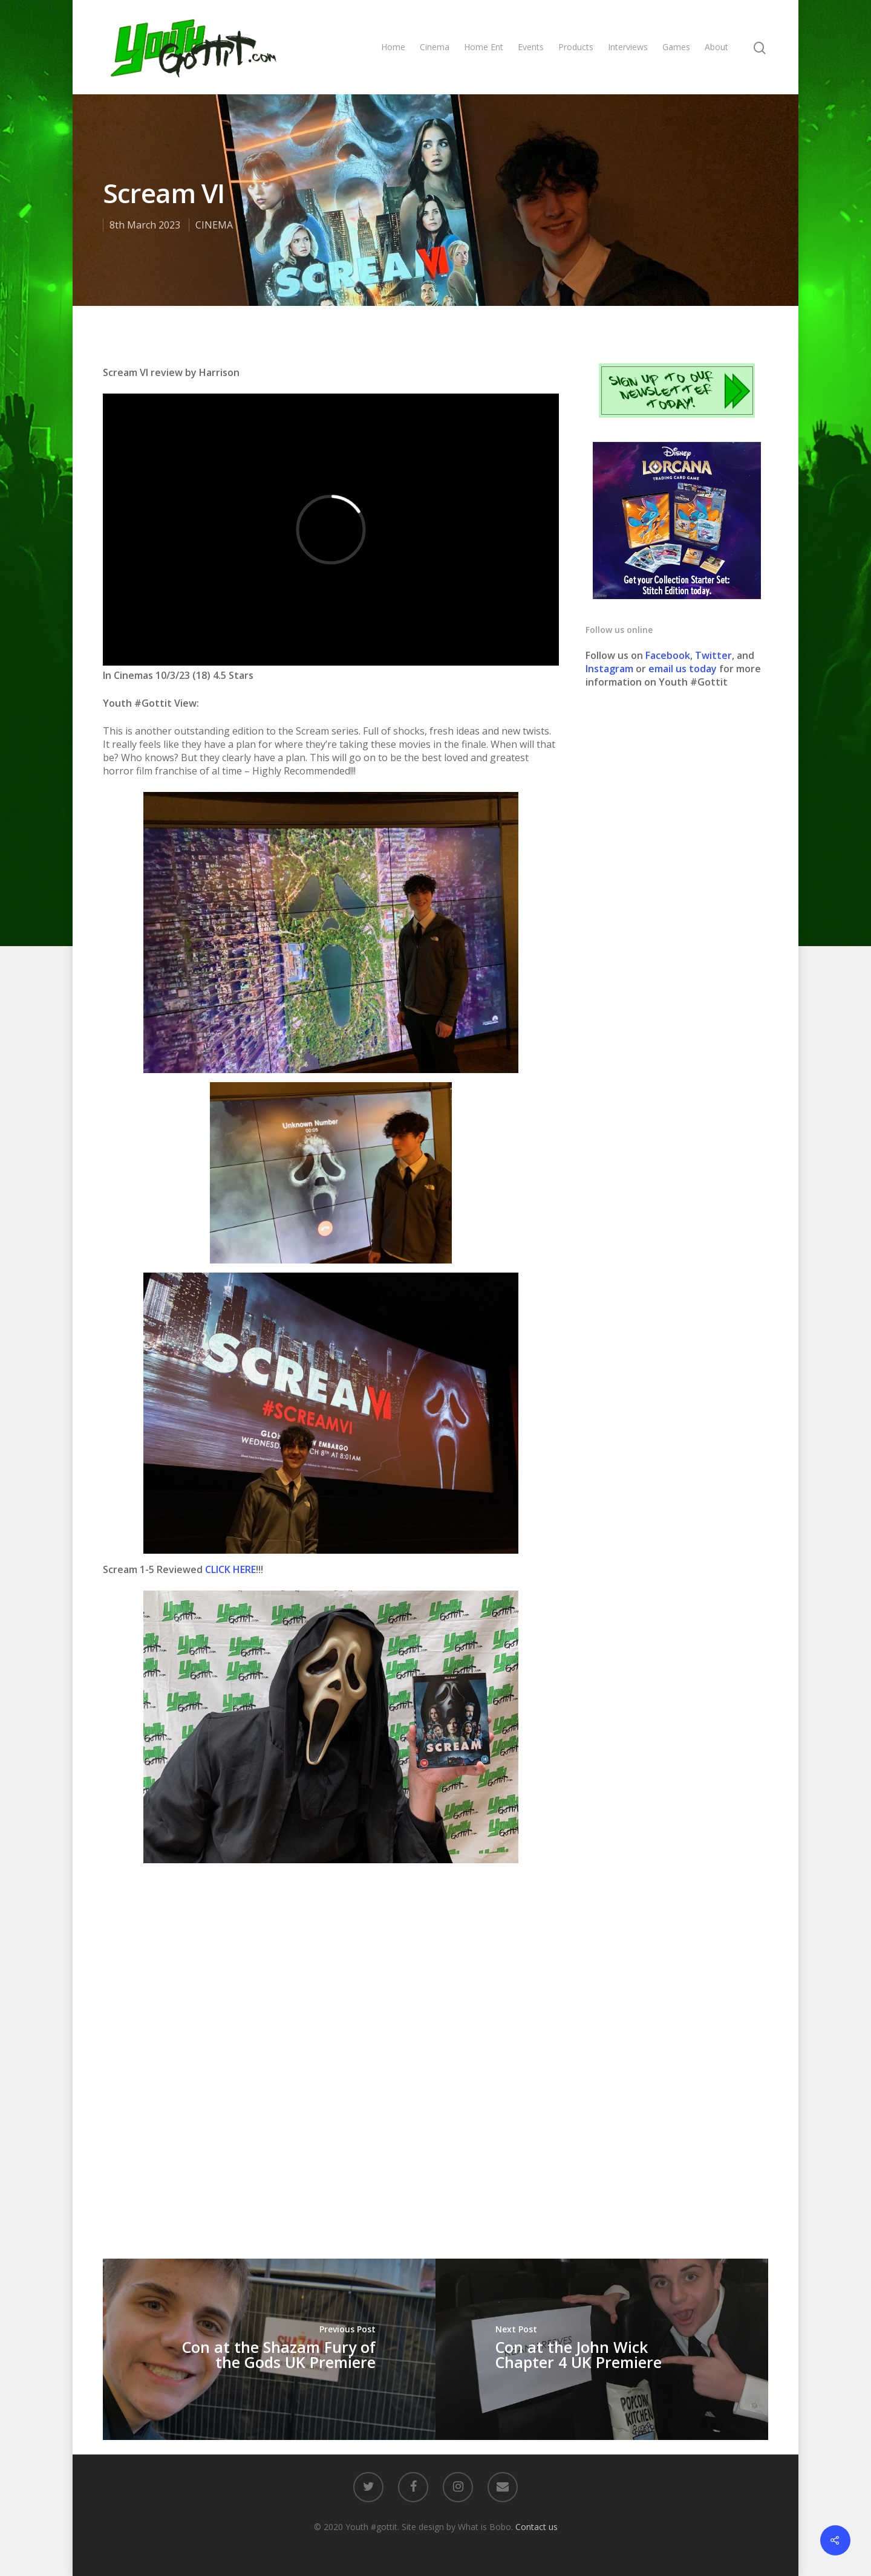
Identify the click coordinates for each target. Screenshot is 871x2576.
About (716, 47)
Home (393, 47)
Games (676, 47)
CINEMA (214, 225)
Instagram (611, 668)
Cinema (434, 47)
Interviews (628, 47)
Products (575, 47)
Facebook (667, 655)
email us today (682, 668)
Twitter (713, 655)
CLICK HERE (230, 1569)
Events (531, 47)
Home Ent (483, 47)
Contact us (536, 2526)
